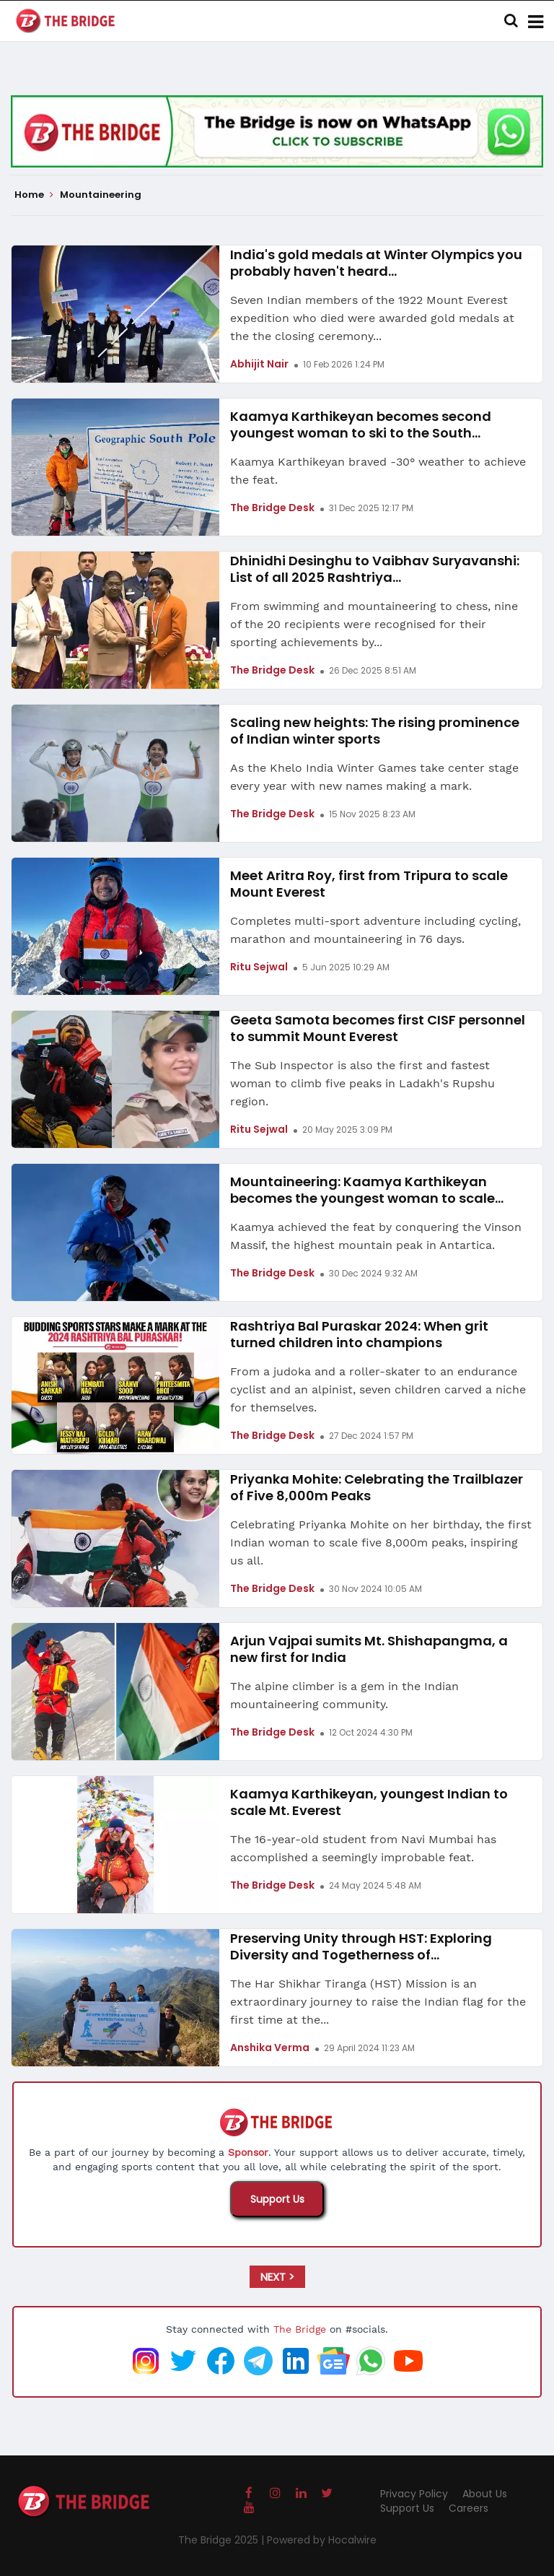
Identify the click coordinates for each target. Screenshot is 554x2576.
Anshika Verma (269, 2047)
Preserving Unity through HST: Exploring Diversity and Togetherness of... (361, 1946)
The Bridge (299, 2329)
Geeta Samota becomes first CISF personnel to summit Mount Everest (377, 1028)
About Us (484, 2493)
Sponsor (248, 2152)
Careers (468, 2508)
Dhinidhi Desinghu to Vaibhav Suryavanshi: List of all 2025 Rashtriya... (374, 569)
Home (33, 194)
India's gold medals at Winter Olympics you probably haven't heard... (376, 262)
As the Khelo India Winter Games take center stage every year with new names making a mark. (374, 777)
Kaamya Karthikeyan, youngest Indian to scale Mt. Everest (369, 1802)
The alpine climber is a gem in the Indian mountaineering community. (344, 1695)
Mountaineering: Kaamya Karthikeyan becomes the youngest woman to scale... (367, 1189)
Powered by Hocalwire (322, 2540)
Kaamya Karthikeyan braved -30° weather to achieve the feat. (378, 471)
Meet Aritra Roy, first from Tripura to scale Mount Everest (369, 883)
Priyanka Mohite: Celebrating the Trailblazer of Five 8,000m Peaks (376, 1487)
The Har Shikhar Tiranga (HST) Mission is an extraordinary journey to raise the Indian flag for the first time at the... (378, 2002)
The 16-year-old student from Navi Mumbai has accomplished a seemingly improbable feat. (363, 1848)
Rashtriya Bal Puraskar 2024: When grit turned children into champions (359, 1334)
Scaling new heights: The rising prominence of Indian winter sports (374, 730)
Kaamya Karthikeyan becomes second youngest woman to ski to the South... (360, 424)
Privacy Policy (414, 2493)
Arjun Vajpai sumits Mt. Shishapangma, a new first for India (369, 1649)
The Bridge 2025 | (222, 2540)
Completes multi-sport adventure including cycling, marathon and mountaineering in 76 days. (375, 930)
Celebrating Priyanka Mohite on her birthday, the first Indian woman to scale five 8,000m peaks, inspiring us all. (381, 1542)
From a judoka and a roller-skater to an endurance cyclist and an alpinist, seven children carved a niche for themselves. (378, 1389)
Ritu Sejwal (259, 967)
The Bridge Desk (272, 507)
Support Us (277, 2199)
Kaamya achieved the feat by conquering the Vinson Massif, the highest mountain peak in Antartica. (376, 1236)
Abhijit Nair (259, 364)
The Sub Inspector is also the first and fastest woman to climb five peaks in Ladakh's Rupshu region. (362, 1083)
